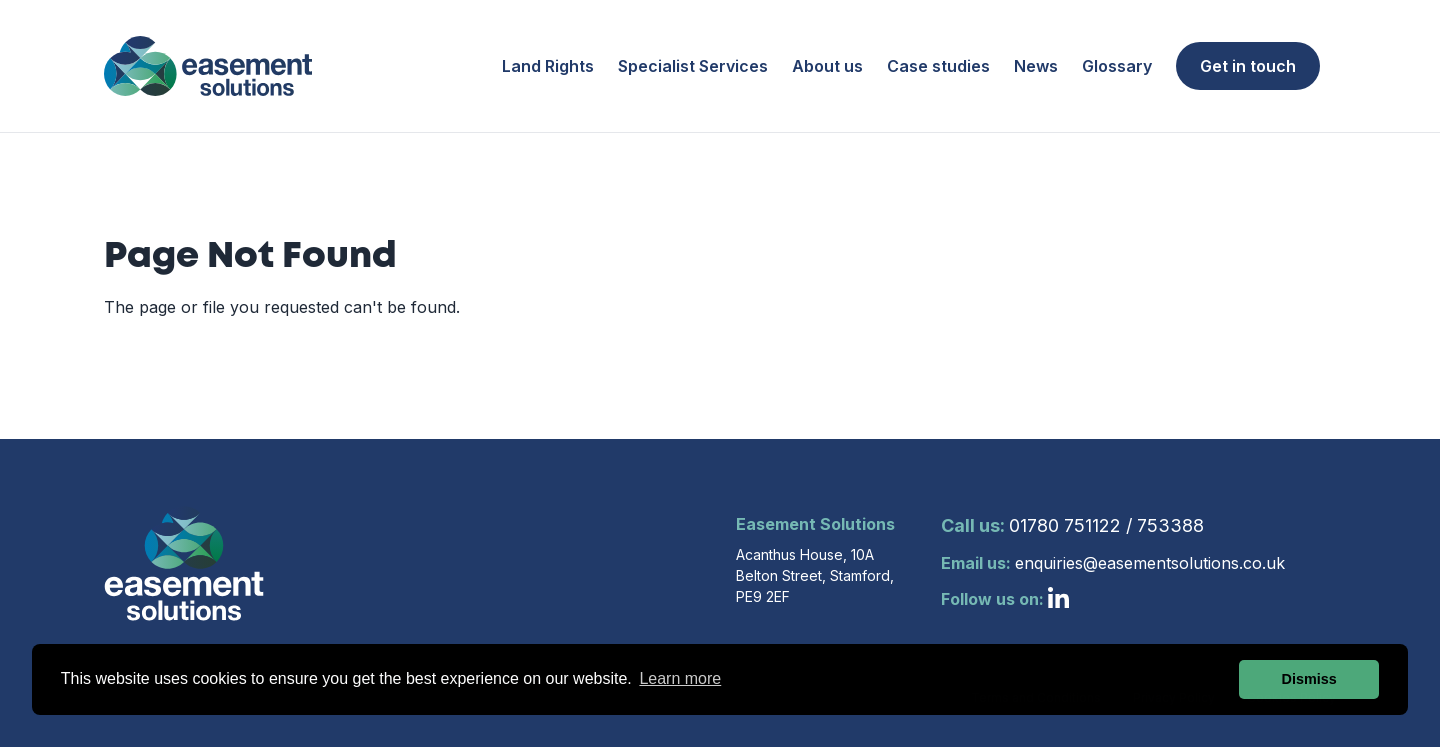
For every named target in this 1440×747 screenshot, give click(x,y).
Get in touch (1248, 66)
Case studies (938, 66)
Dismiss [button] (1309, 679)
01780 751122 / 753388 (1072, 525)
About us (827, 66)
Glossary (1117, 66)
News (1036, 66)
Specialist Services (693, 66)
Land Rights (548, 66)
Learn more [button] (680, 678)
